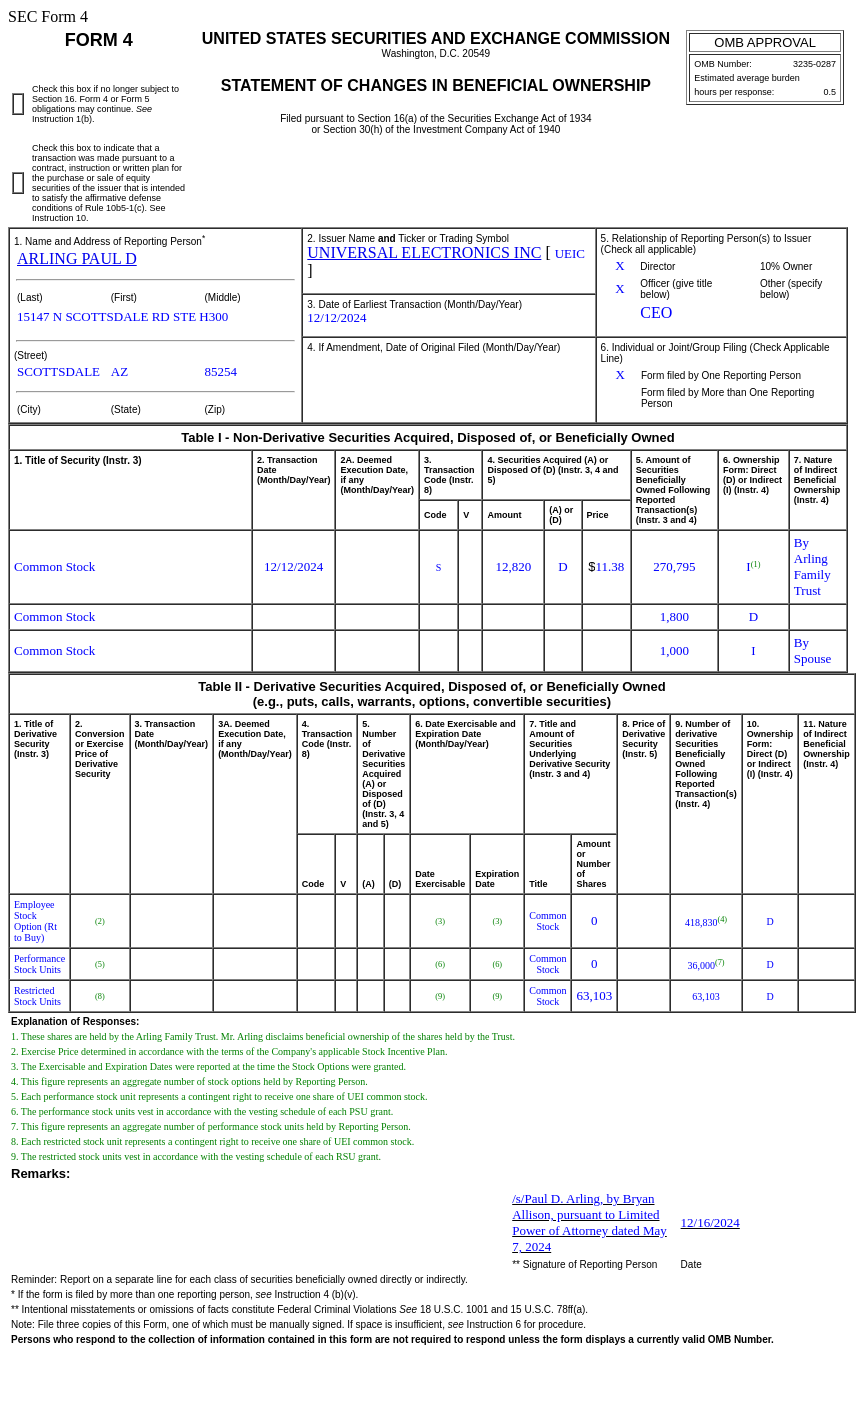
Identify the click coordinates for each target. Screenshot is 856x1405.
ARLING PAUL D (77, 258)
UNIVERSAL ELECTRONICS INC (424, 252)
